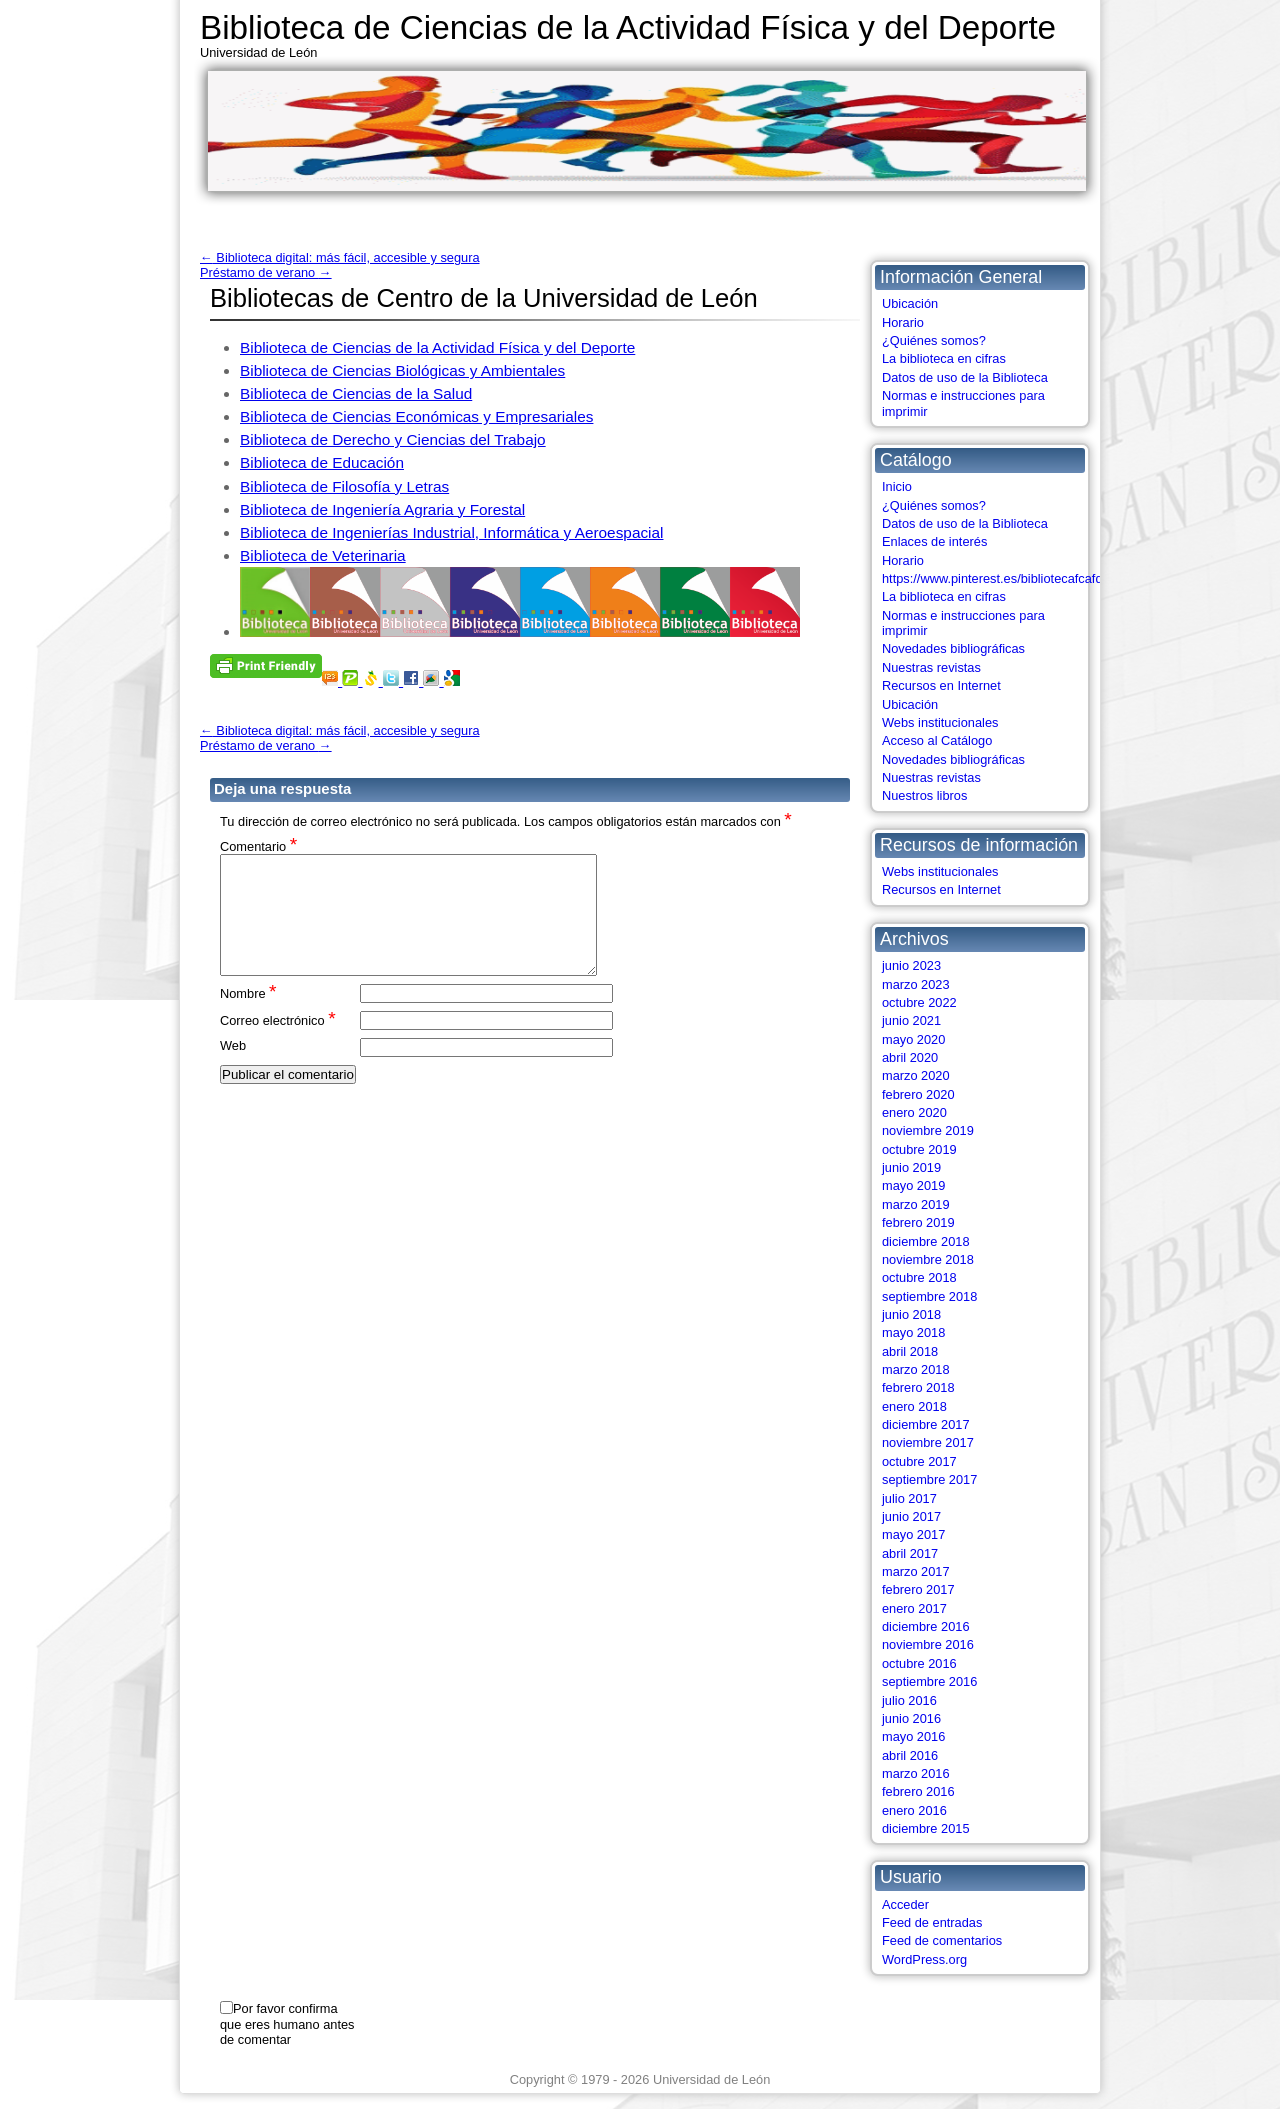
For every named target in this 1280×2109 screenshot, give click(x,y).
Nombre (248, 1016)
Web (233, 1069)
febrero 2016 (918, 1791)
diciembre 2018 (926, 1241)
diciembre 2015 (926, 1828)
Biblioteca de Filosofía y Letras (344, 486)
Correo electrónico (278, 1043)
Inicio (897, 486)
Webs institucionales (940, 722)
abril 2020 (910, 1057)
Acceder (905, 1904)
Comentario (258, 845)
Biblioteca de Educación (322, 462)
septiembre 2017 (929, 1479)
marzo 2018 (916, 1369)
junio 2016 (911, 1718)
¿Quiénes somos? (934, 340)
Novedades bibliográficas (953, 648)
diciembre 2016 (926, 1626)
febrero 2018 (918, 1387)
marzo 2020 (916, 1075)
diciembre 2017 (926, 1424)
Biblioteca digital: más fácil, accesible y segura (340, 257)
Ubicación (910, 303)
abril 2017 (910, 1553)
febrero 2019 (918, 1222)
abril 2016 (910, 1755)
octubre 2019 (919, 1149)
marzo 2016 (916, 1773)
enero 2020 (914, 1112)
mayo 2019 (913, 1185)
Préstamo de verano (266, 272)
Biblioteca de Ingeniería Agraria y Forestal (382, 509)
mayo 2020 (913, 1039)
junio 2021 (911, 1020)
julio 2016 (909, 1700)
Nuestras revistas (931, 667)
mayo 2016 (913, 1736)
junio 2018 (911, 1314)
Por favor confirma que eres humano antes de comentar (287, 2024)
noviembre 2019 (928, 1130)
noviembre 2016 (928, 1644)
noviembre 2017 (928, 1442)
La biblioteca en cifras (944, 358)
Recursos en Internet (941, 685)
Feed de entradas (932, 1922)
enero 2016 (914, 1810)
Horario (903, 322)
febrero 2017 (918, 1589)
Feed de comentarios (942, 1940)
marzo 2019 (916, 1204)
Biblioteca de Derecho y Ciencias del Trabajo (393, 439)
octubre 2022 (919, 1002)
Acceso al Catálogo (937, 740)
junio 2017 (911, 1516)
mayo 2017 (913, 1534)
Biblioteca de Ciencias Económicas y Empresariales (416, 416)
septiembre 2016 (929, 1681)
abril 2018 (910, 1351)
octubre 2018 (919, 1277)
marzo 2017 (916, 1571)
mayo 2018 (913, 1332)
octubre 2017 (919, 1461)
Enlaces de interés (934, 541)
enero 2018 (914, 1406)
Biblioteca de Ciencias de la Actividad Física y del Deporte (628, 27)
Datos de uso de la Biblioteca (965, 377)
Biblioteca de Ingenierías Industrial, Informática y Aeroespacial (451, 532)
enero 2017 (914, 1608)
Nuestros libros (924, 795)
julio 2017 (909, 1498)
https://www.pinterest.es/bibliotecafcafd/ (994, 578)
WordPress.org (924, 1959)
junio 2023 (911, 965)
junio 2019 (911, 1167)
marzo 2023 (916, 984)
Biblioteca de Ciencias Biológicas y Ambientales (402, 370)
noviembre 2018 (928, 1259)
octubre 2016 (919, 1663)
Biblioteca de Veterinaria (323, 555)
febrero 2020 (918, 1094)
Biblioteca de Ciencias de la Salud (356, 393)
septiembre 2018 (929, 1296)
